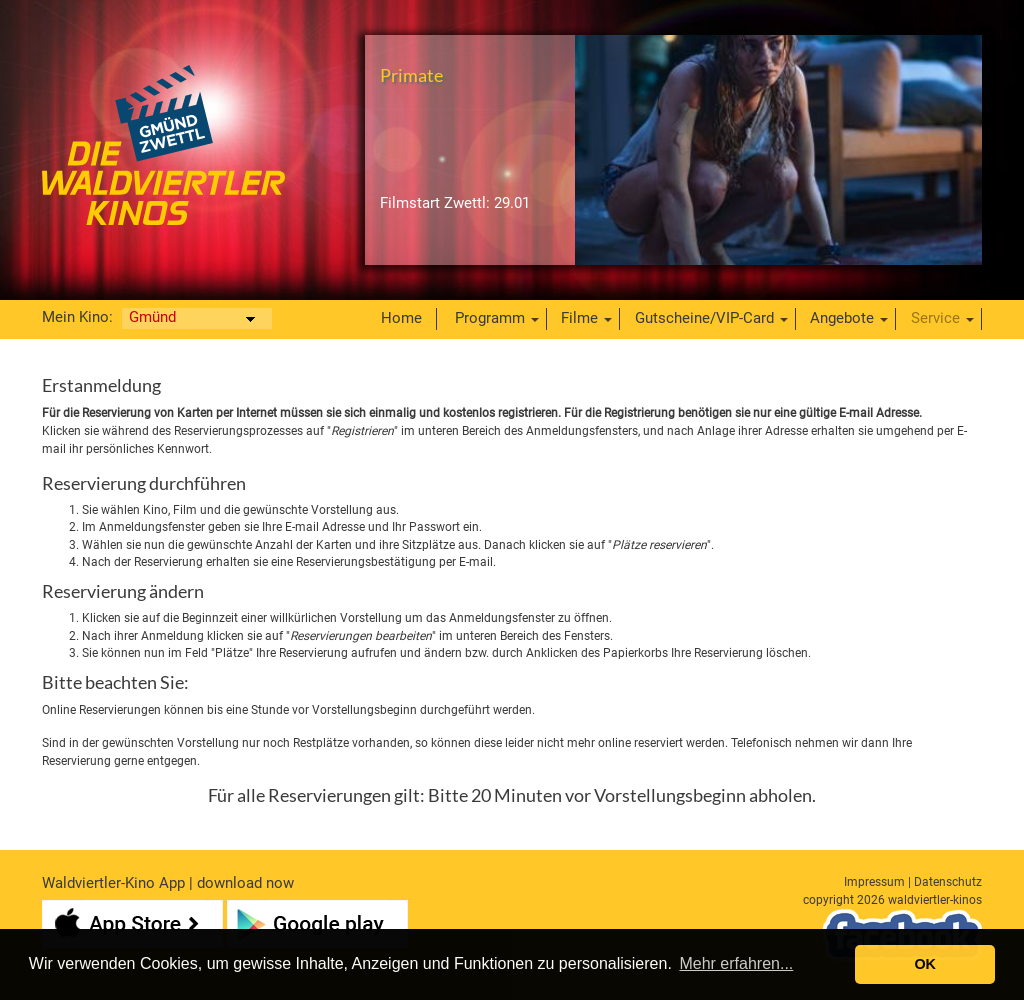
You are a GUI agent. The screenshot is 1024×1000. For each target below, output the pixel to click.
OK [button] (925, 964)
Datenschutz (948, 882)
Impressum (874, 882)
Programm (490, 318)
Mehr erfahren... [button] (736, 963)
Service (935, 318)
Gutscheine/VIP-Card (704, 318)
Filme (579, 318)
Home (401, 318)
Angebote (842, 318)
